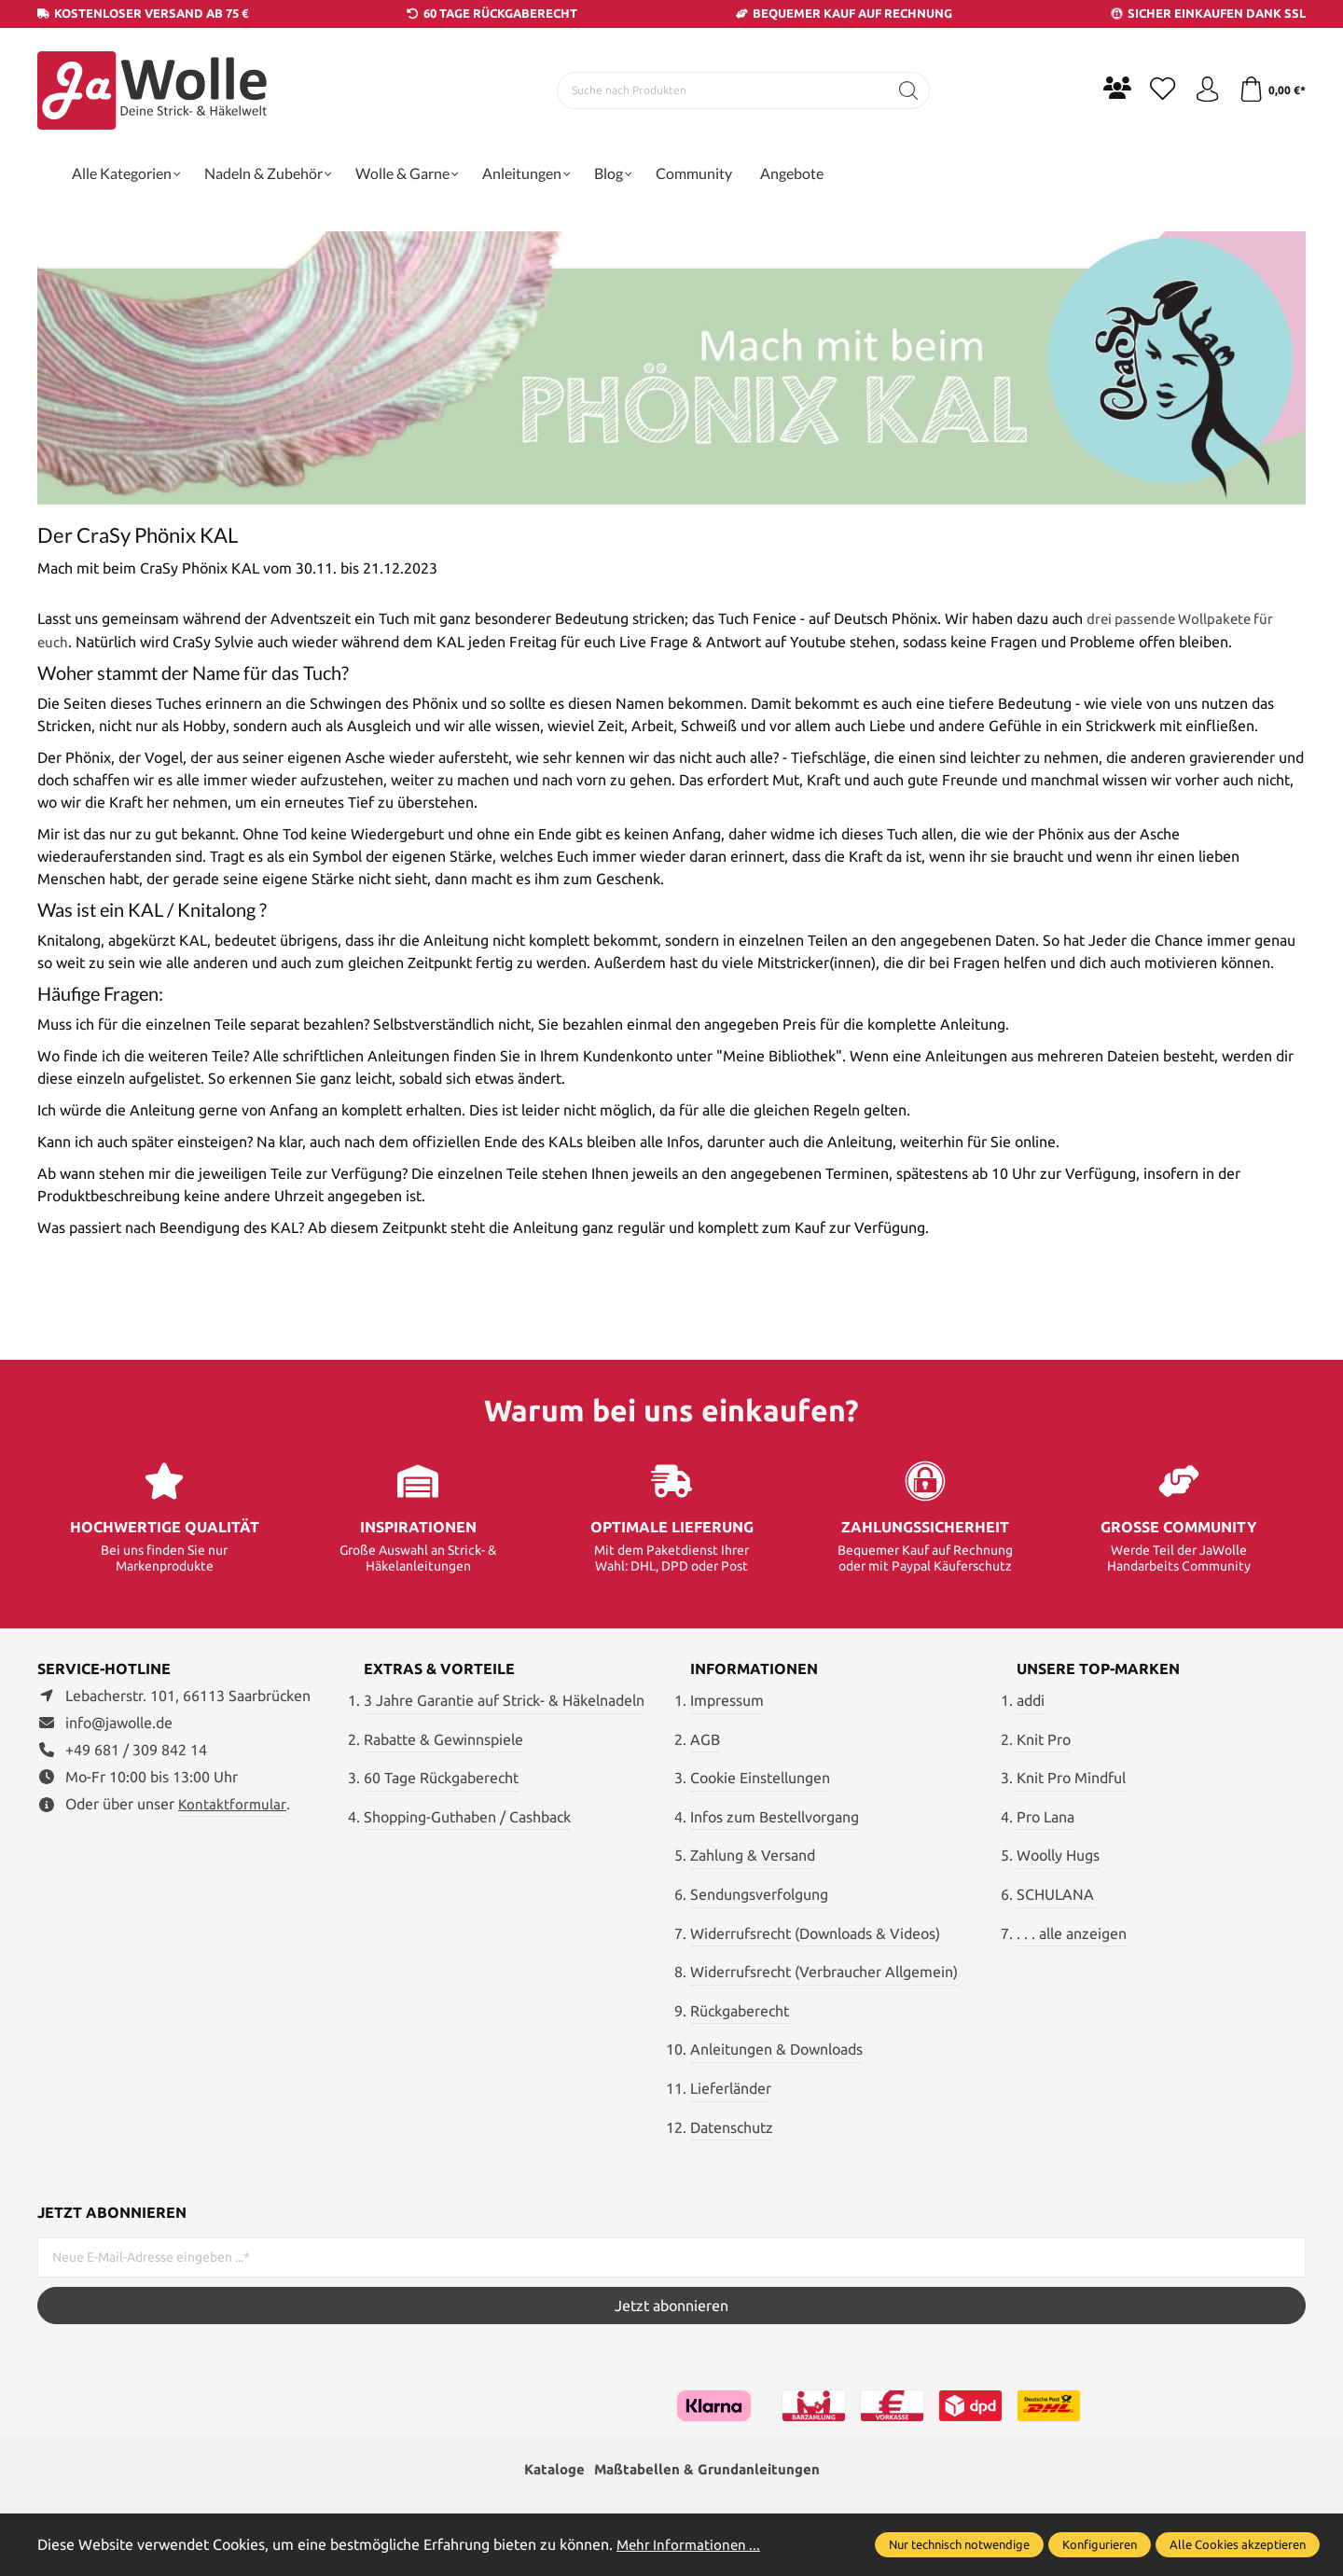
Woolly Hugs (1058, 1855)
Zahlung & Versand (752, 1855)
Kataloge (549, 2470)
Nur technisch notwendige (959, 2544)
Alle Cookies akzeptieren (1238, 2544)
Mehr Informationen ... (691, 2544)
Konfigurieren (1099, 2544)
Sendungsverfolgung (759, 1893)
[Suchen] (905, 90)
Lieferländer (730, 2087)
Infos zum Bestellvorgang (774, 1815)
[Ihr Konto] (1203, 90)
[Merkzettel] (1156, 90)
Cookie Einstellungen (760, 1777)
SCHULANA (1055, 1893)
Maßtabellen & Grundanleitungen (708, 2470)
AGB (705, 1738)
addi (1031, 1699)
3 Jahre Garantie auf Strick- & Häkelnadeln (504, 1699)
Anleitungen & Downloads (776, 2049)
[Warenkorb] (1271, 90)
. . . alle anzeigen (1072, 1932)
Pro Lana (1045, 1815)
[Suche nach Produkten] (719, 90)
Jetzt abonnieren (671, 2305)
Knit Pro (1044, 1738)
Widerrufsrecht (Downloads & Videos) (815, 1932)
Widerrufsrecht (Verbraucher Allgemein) (824, 1971)
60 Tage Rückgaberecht (441, 1777)
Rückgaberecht (739, 2009)
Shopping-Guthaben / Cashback (467, 1815)
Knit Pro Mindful (1071, 1777)
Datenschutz (731, 2126)
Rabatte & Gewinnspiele (443, 1738)
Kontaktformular (233, 1802)
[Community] (1110, 88)
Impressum (727, 1699)
